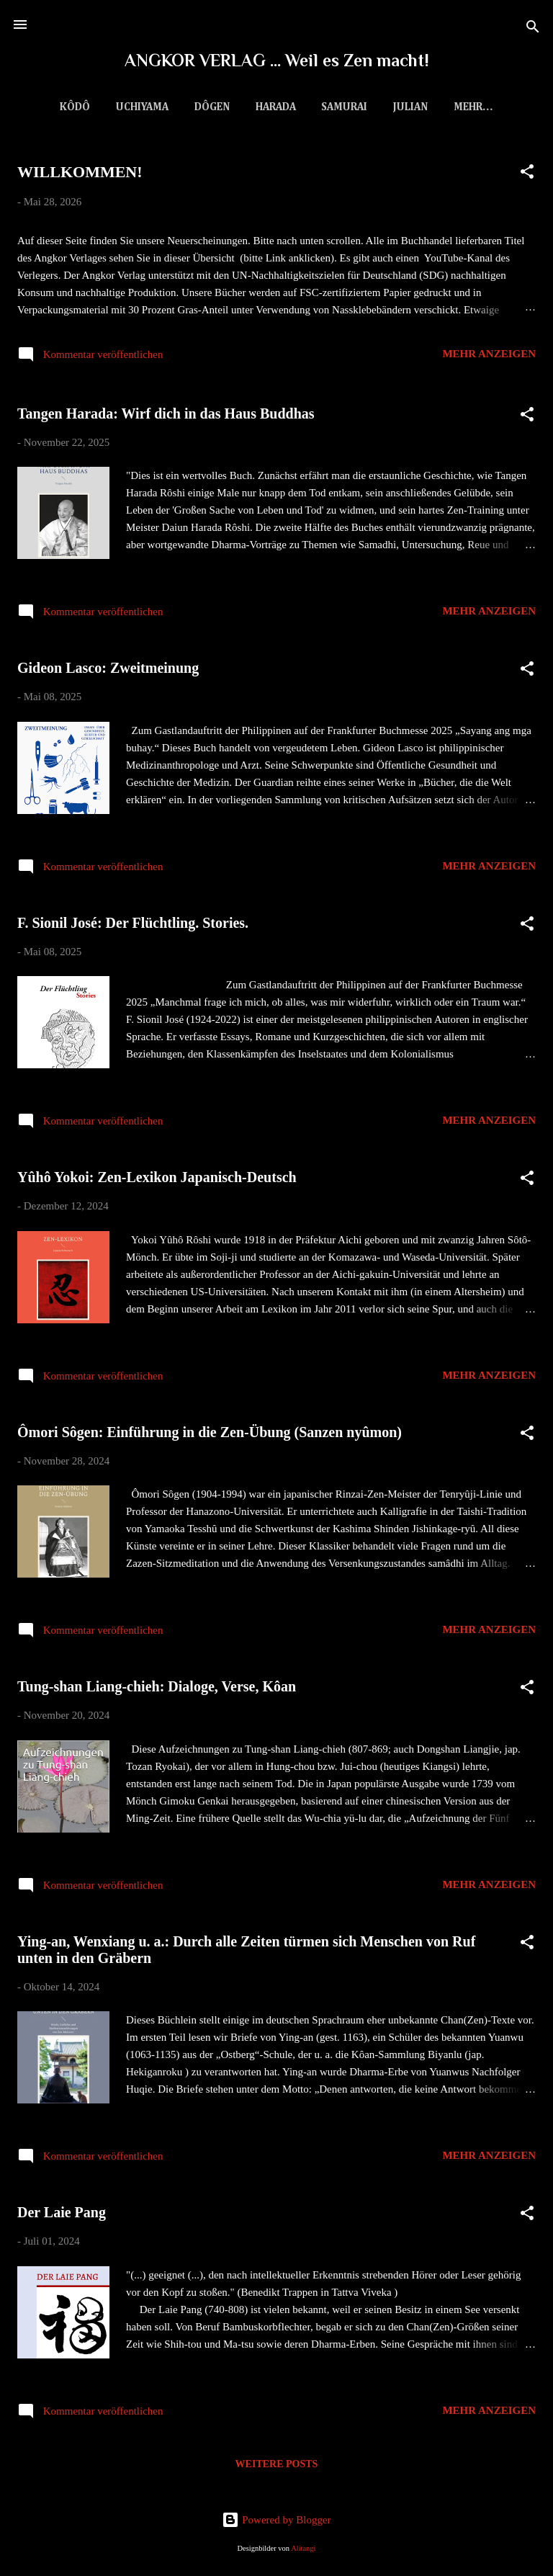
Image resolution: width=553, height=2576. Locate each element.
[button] (527, 177)
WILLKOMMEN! (80, 175)
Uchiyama (129, 107)
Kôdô (62, 107)
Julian (397, 107)
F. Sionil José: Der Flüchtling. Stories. (132, 926)
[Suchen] (532, 29)
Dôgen (199, 107)
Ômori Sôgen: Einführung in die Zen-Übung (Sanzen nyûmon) (209, 1435)
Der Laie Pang (61, 2215)
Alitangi (303, 2548)
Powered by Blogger (276, 2520)
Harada (263, 107)
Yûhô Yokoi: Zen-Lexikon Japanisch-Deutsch (157, 1180)
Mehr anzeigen (489, 356)
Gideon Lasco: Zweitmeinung (108, 671)
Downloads (473, 107)
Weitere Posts (276, 2466)
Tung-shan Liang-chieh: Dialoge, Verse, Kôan (156, 1689)
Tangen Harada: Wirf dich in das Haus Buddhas (166, 416)
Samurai (331, 107)
